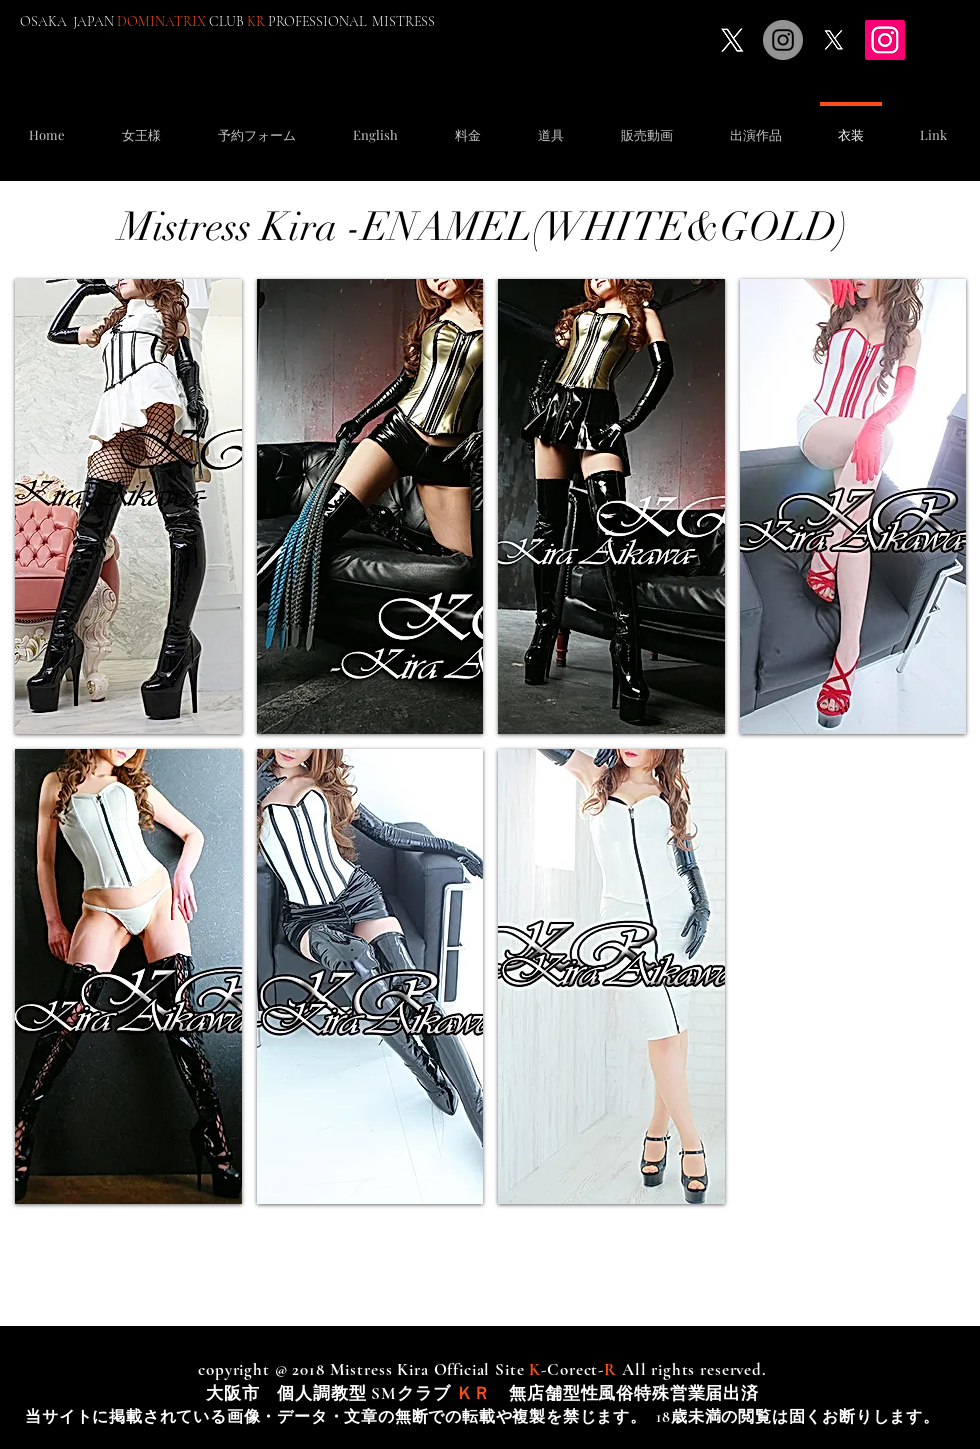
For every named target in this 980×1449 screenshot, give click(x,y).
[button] (256, 125)
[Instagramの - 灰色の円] (783, 40)
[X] (732, 40)
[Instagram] (885, 40)
